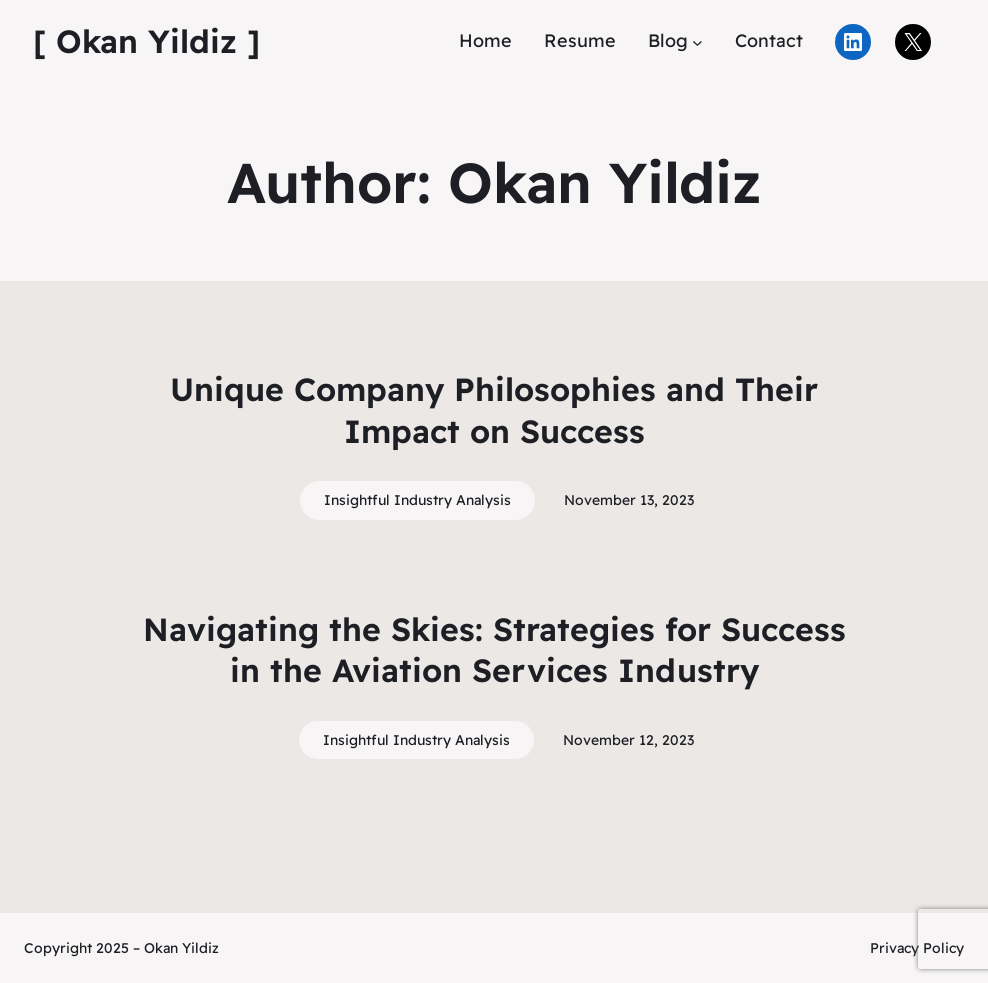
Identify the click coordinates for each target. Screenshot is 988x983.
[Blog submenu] (697, 41)
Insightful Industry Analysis (417, 500)
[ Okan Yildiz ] (146, 41)
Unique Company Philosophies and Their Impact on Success (494, 410)
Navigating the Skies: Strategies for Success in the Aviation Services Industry (494, 650)
